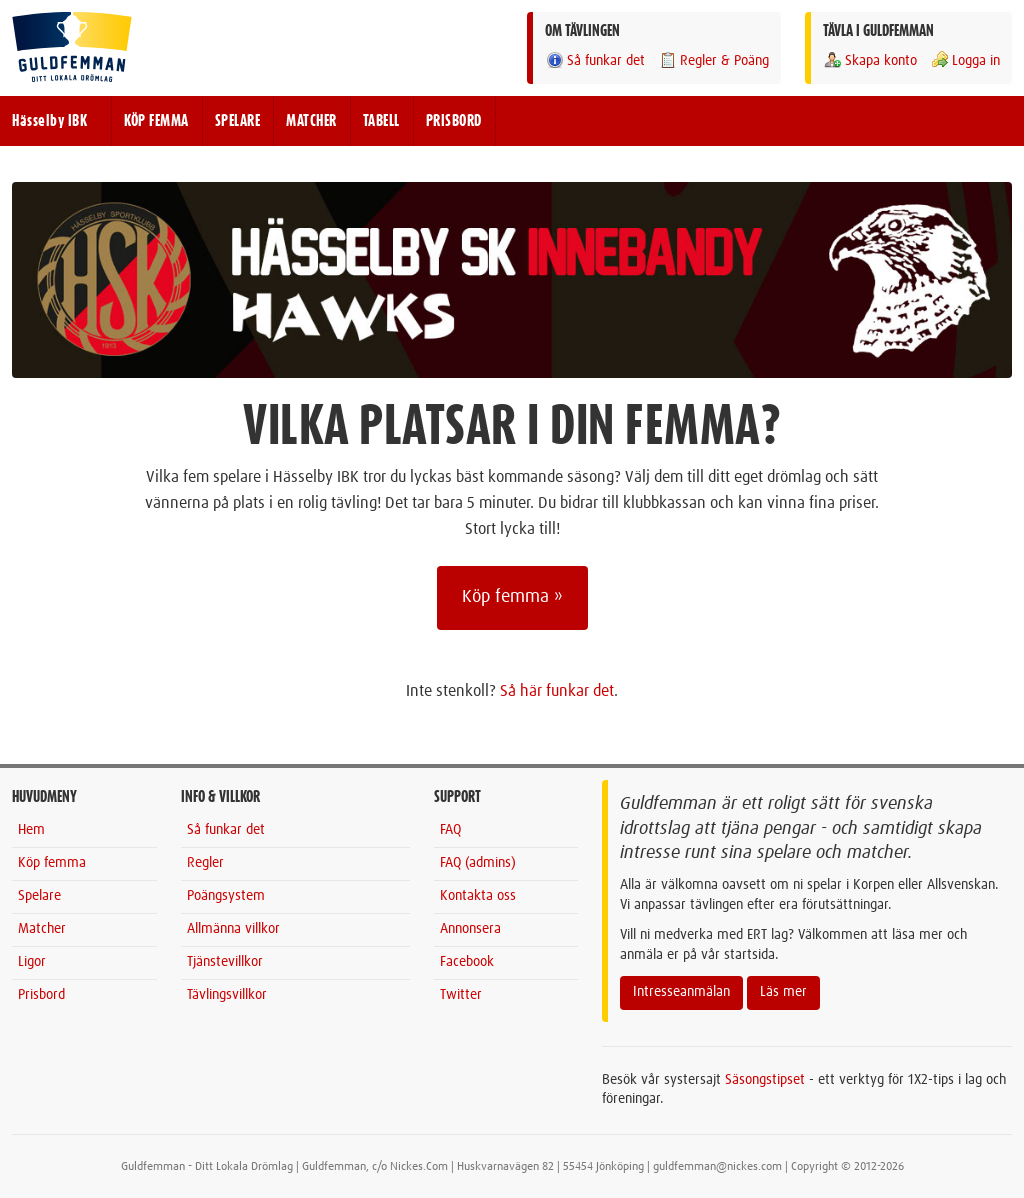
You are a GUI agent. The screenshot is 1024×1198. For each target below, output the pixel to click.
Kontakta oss (478, 896)
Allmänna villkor (233, 929)
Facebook (467, 962)
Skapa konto (870, 60)
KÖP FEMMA (156, 121)
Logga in (965, 60)
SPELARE (238, 121)
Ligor (32, 962)
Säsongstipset (765, 1080)
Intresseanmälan (681, 992)
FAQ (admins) (478, 863)
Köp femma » (512, 597)
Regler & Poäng (713, 60)
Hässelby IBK (49, 121)
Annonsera (470, 929)
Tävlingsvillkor (227, 995)
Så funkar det (595, 60)
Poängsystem (226, 896)
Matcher (42, 929)
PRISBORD (454, 121)
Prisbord (41, 995)
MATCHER (311, 121)
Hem (31, 830)
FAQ (450, 830)
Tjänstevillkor (225, 962)
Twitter (461, 995)
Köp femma (52, 863)
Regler (205, 863)
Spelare (39, 896)
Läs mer (783, 992)
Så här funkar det (557, 691)
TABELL (381, 121)
